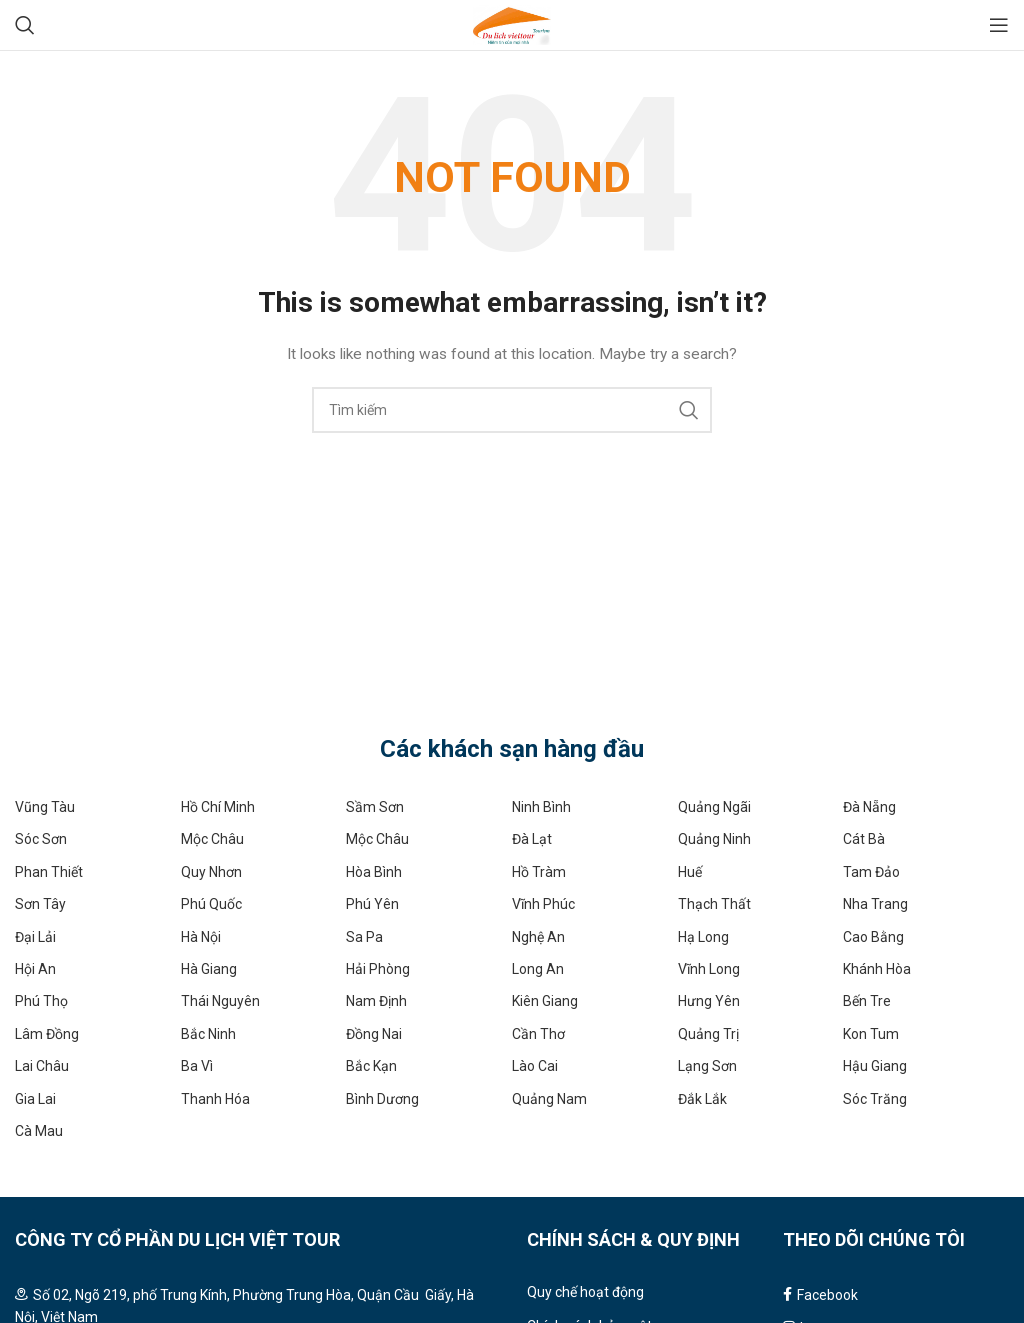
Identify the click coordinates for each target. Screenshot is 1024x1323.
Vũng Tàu (45, 807)
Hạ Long (703, 937)
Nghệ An (538, 937)
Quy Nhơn (211, 872)
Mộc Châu (212, 839)
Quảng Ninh (714, 839)
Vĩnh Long (709, 969)
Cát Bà (864, 839)
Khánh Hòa (877, 969)
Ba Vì (197, 1066)
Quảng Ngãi (714, 807)
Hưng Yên (709, 1001)
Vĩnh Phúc (543, 904)
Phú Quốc (211, 904)
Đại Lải (35, 937)
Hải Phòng (378, 969)
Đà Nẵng (869, 807)
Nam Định (376, 1001)
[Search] (25, 25)
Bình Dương (382, 1099)
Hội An (35, 969)
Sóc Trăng (875, 1099)
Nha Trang (875, 904)
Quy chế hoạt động (585, 1292)
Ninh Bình (541, 807)
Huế (690, 872)
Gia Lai (35, 1099)
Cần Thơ (538, 1034)
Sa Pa (364, 937)
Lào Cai (535, 1066)
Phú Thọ (41, 1001)
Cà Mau (39, 1131)
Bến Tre (867, 1001)
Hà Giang (209, 969)
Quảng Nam (549, 1099)
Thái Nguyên (220, 1001)
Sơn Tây (40, 904)
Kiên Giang (545, 1001)
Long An (538, 969)
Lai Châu (42, 1066)
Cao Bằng (873, 937)
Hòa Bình (374, 872)
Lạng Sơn (707, 1066)
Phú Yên (372, 904)
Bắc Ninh (208, 1034)
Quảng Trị (708, 1034)
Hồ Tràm (539, 872)
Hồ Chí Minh (218, 807)
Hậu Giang (875, 1066)
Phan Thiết (49, 872)
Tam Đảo (871, 872)
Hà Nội (201, 937)
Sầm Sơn (375, 807)
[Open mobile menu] (999, 25)
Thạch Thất (714, 904)
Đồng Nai (374, 1034)
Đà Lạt (532, 839)
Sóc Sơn (41, 839)
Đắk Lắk (702, 1099)
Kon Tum (871, 1034)
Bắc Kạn (371, 1066)
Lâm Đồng (47, 1034)
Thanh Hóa (215, 1099)
